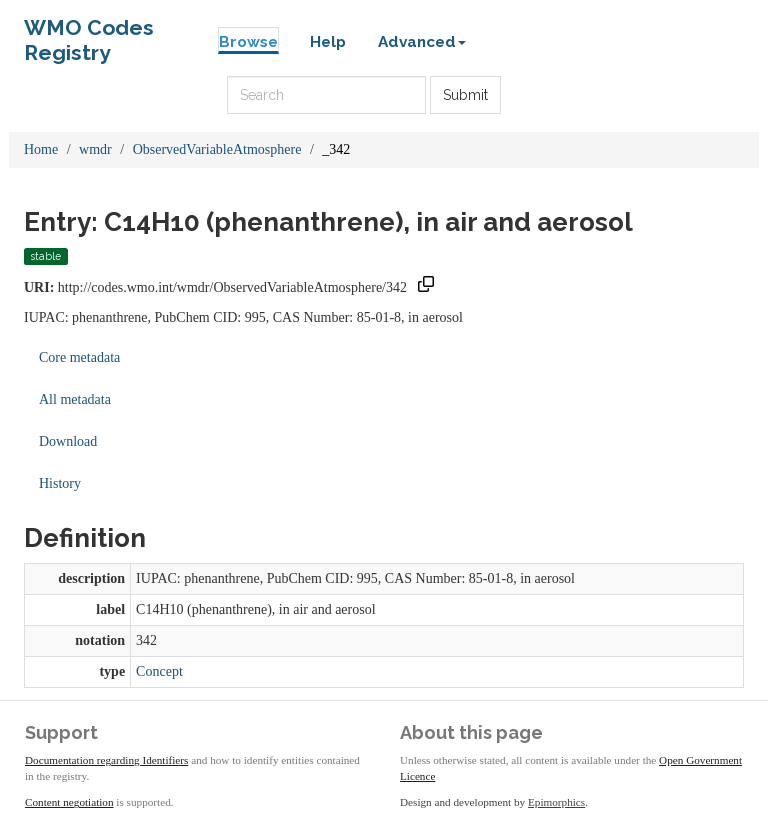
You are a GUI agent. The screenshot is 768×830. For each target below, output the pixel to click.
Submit (465, 95)
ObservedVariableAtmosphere (217, 149)
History (60, 483)
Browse (248, 42)
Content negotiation (69, 802)
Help (328, 42)
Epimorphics (556, 802)
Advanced (422, 42)
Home (41, 149)
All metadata (75, 399)
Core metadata (79, 357)
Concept (159, 671)
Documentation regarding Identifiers (106, 760)
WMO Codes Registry (89, 32)
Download (68, 441)
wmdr (95, 149)
